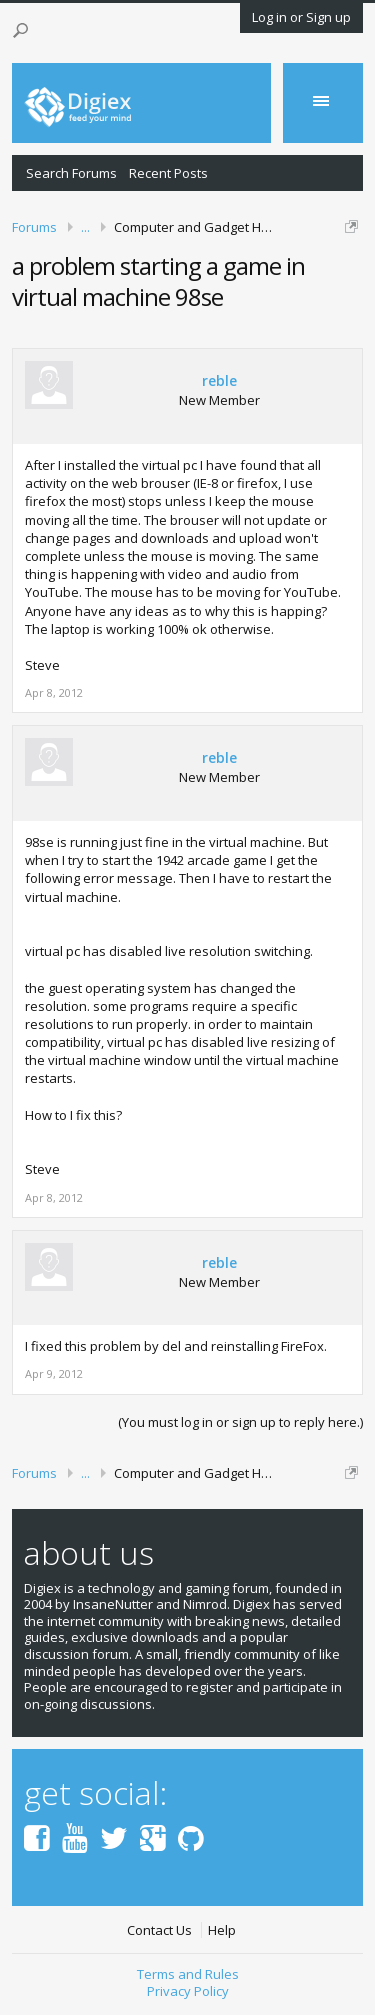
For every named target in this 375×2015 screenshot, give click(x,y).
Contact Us (159, 1930)
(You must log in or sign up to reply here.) (240, 1422)
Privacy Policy (188, 1991)
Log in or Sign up (301, 17)
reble (219, 381)
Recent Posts (168, 173)
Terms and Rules (188, 1974)
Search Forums (71, 173)
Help (222, 1930)
